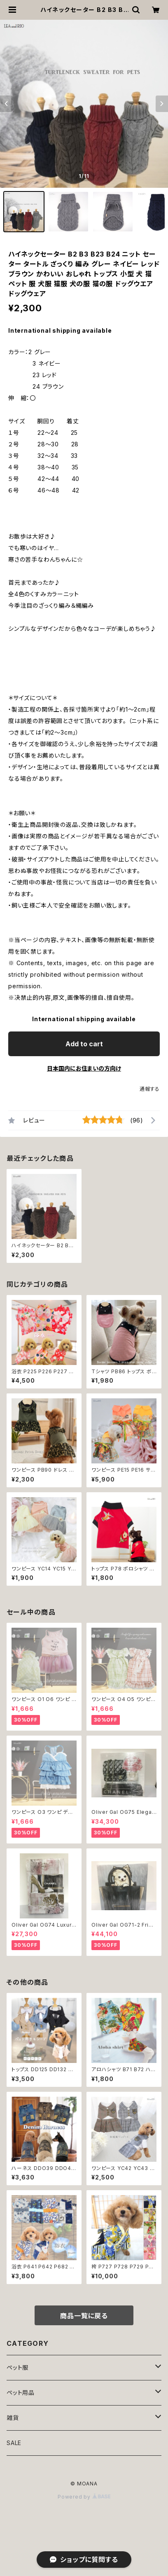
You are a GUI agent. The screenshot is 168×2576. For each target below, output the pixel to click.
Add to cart (84, 1044)
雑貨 (13, 2417)
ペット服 (17, 2367)
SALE (14, 2442)
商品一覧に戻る (84, 2316)
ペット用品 (21, 2392)
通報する (150, 1089)
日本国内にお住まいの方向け (84, 1068)
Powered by (84, 2497)
